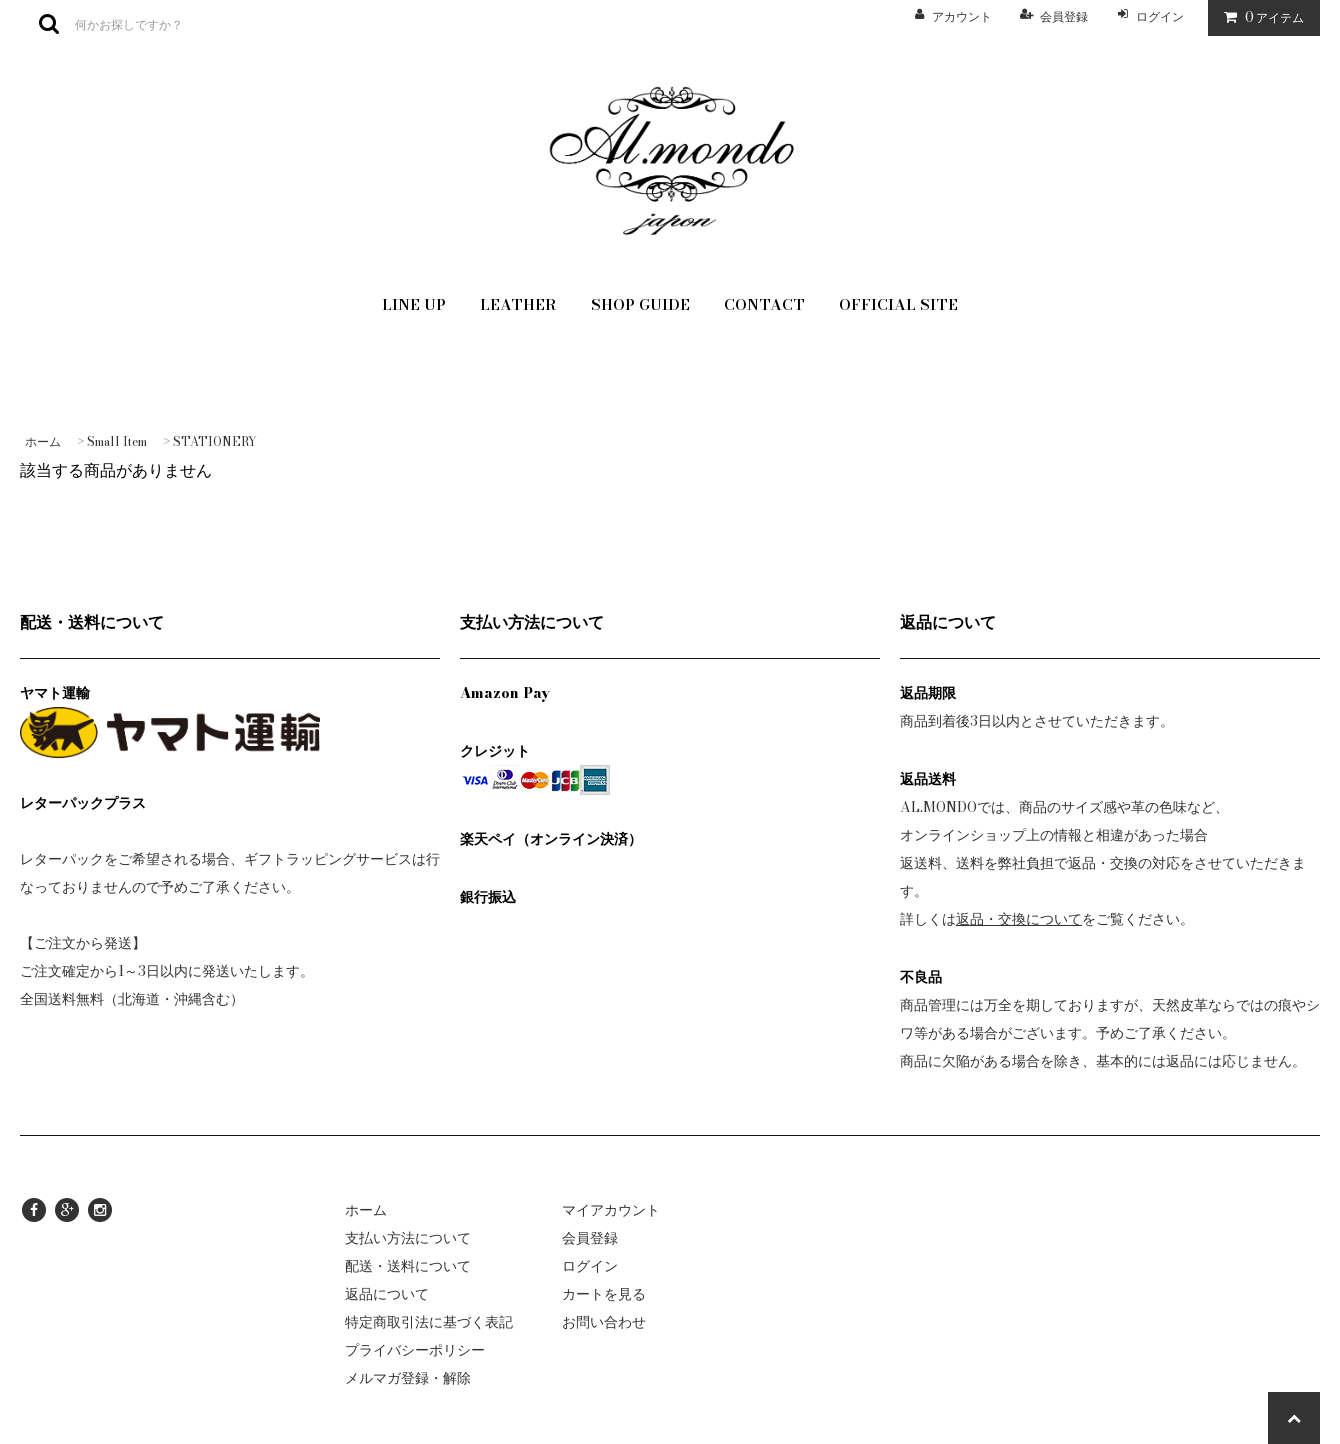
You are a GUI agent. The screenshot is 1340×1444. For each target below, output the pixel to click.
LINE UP (414, 304)
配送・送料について (408, 1266)
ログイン (1160, 16)
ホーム (43, 441)
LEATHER (518, 304)
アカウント (962, 16)
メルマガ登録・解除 (408, 1378)
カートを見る (604, 1294)
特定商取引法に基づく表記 (429, 1322)
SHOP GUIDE (640, 304)
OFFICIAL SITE (898, 304)
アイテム (1259, 17)
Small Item (117, 441)
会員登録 (1064, 16)
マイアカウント (611, 1210)
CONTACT (764, 304)
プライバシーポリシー (415, 1350)
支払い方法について (408, 1238)
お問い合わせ (604, 1322)
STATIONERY (215, 441)
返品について (387, 1294)
